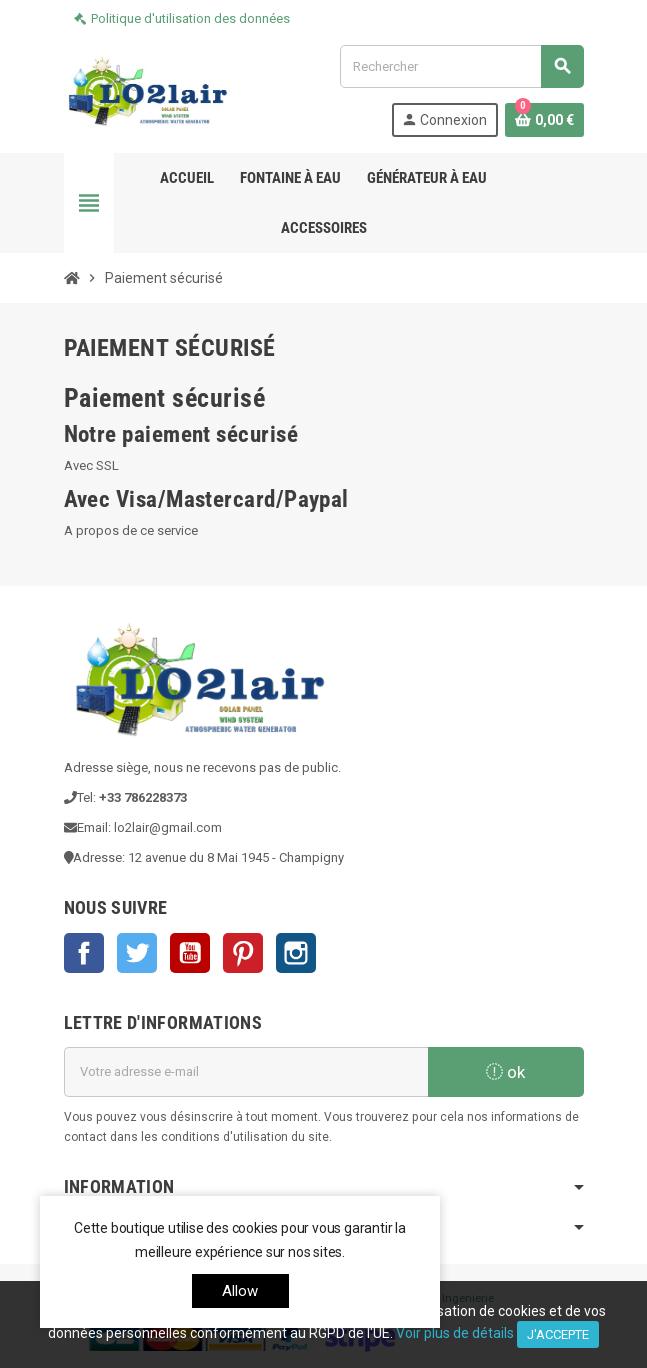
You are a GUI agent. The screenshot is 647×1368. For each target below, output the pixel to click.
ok (505, 1072)
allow (240, 1291)
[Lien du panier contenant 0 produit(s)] (544, 120)
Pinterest (243, 953)
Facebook (84, 953)
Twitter (137, 953)
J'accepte (558, 1334)
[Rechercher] (461, 66)
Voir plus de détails (455, 1333)
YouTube (190, 953)
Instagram (296, 953)
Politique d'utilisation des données (190, 18)
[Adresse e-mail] (246, 1072)
